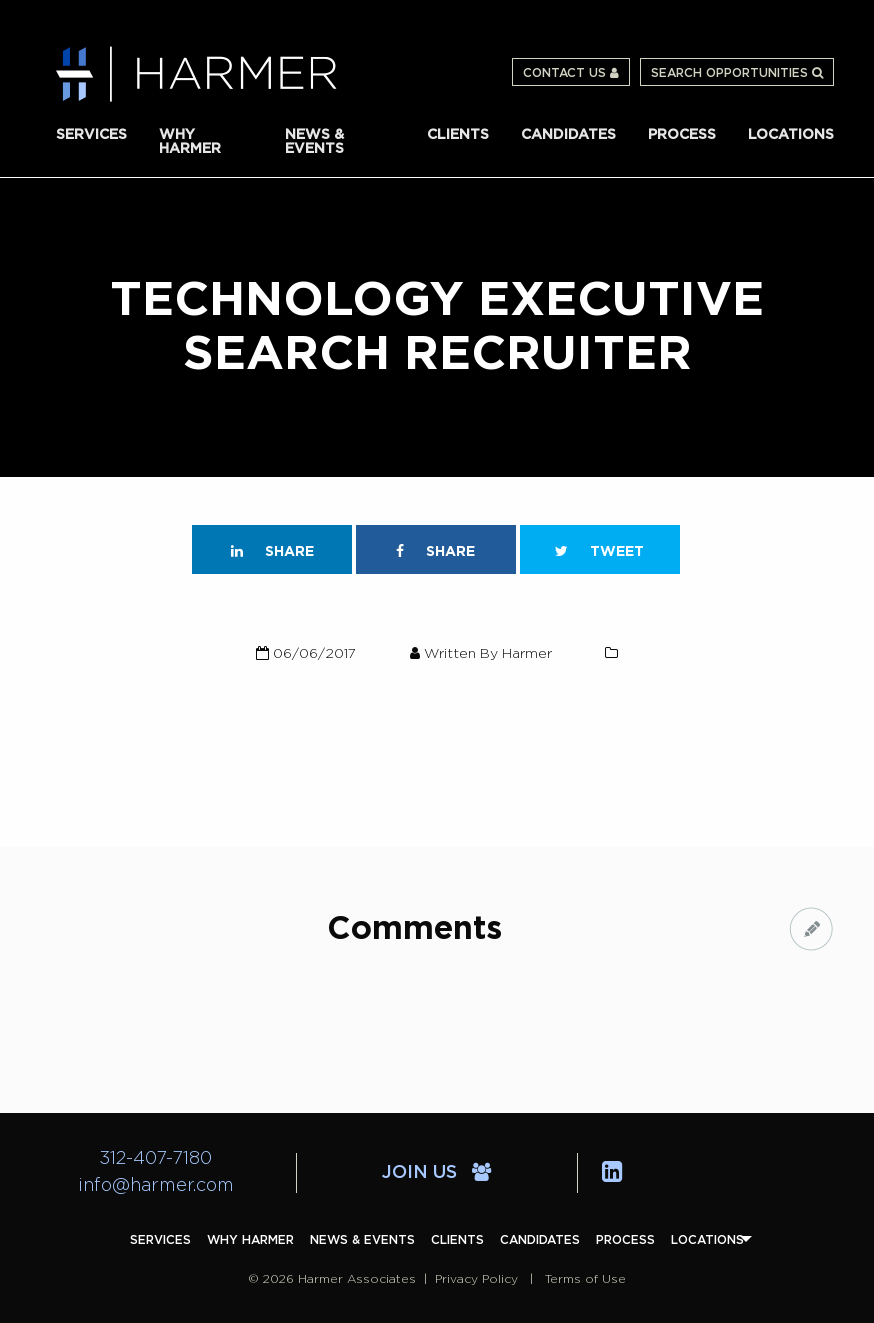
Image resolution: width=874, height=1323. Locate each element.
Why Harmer (190, 142)
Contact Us (571, 73)
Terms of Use (585, 1279)
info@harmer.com (156, 1186)
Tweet (599, 551)
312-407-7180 (155, 1159)
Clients (458, 135)
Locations (791, 135)
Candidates (568, 135)
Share (272, 551)
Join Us (436, 1173)
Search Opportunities (737, 73)
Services (91, 135)
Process (682, 135)
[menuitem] (91, 134)
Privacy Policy (476, 1279)
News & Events (314, 142)
